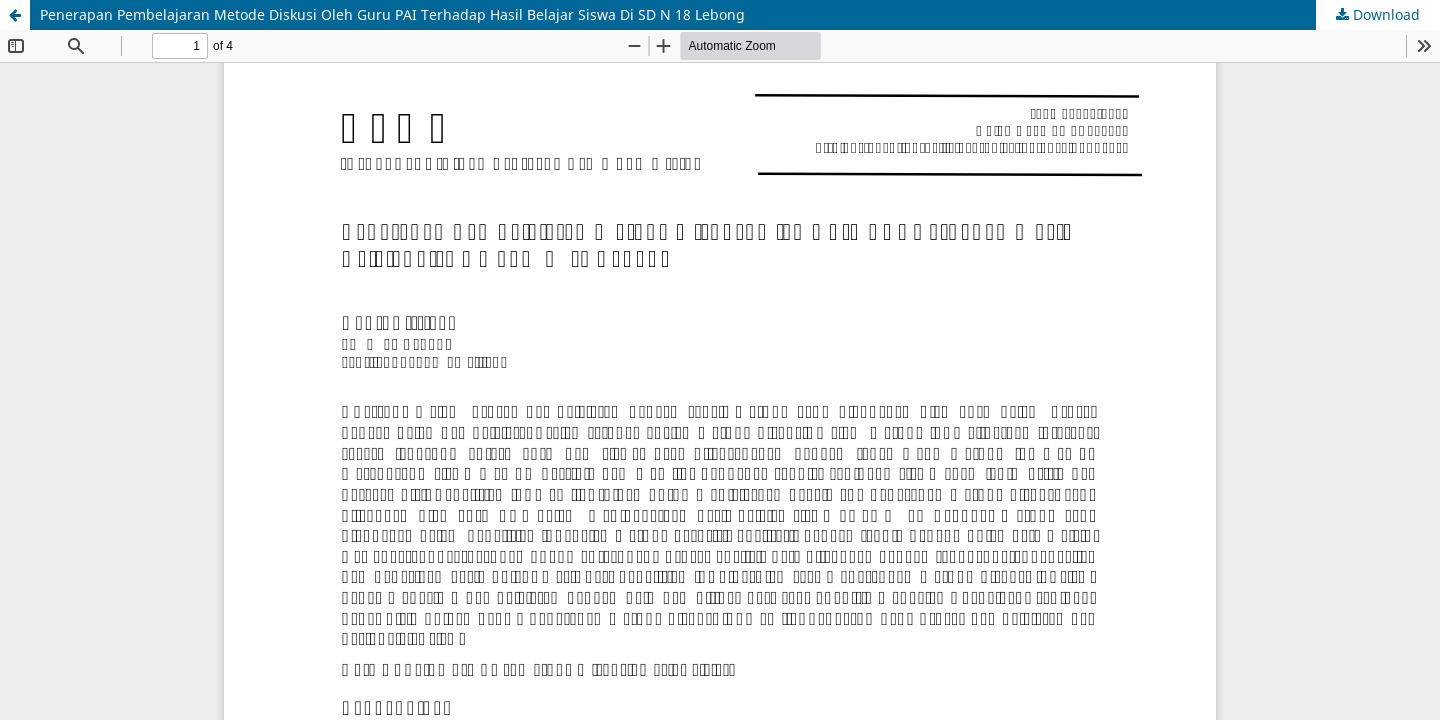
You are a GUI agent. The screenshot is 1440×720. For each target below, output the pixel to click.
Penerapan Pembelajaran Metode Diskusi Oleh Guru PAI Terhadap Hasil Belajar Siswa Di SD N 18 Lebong (392, 14)
